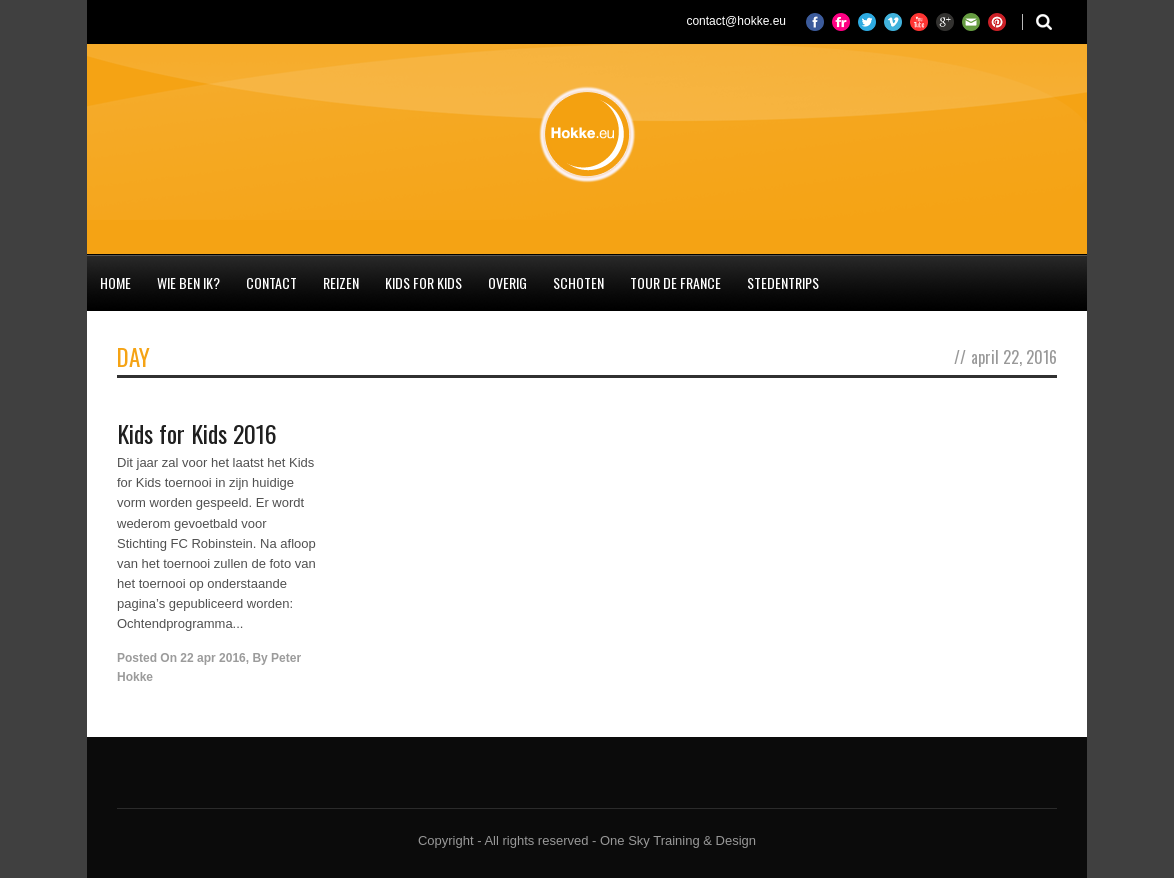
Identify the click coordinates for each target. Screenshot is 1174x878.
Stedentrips (783, 282)
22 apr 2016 (212, 658)
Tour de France (675, 282)
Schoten (578, 282)
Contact (271, 282)
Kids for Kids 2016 (197, 433)
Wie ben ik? (188, 282)
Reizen (341, 282)
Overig (507, 282)
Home (115, 282)
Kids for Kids (423, 282)
